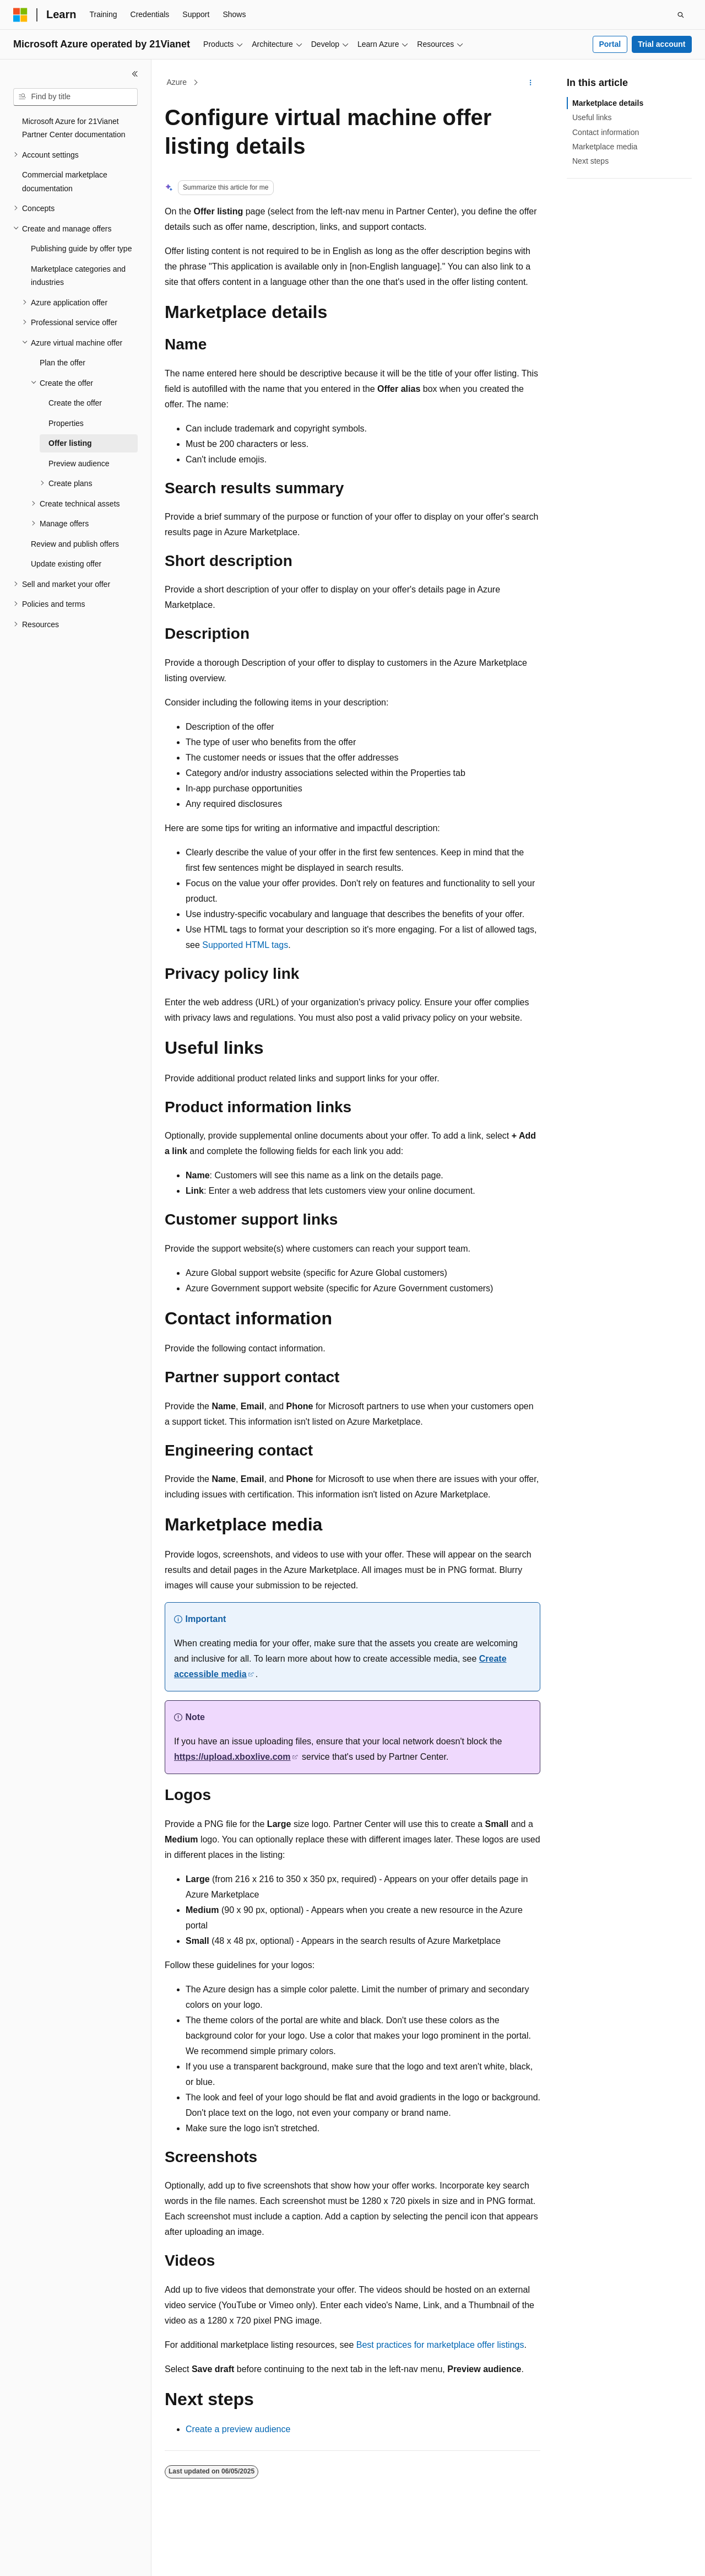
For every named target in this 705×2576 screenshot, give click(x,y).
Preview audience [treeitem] (79, 463)
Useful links (592, 117)
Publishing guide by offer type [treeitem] (81, 248)
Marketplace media (604, 146)
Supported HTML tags (245, 945)
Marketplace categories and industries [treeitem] (78, 276)
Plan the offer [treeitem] (62, 362)
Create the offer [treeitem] (75, 402)
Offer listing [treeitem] (70, 443)
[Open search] (681, 15)
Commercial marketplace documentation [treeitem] (64, 181)
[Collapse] (135, 74)
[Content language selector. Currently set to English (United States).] (66, 2558)
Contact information (605, 132)
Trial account (661, 44)
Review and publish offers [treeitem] (75, 544)
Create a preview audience (238, 2429)
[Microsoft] (20, 15)
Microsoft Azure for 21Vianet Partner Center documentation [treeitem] (74, 128)
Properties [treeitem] (66, 423)
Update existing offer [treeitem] (66, 563)
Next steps (590, 161)
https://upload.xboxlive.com (232, 1756)
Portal (610, 44)
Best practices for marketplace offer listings (440, 2344)
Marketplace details (607, 103)
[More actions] (530, 82)
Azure (177, 82)
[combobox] (75, 97)
